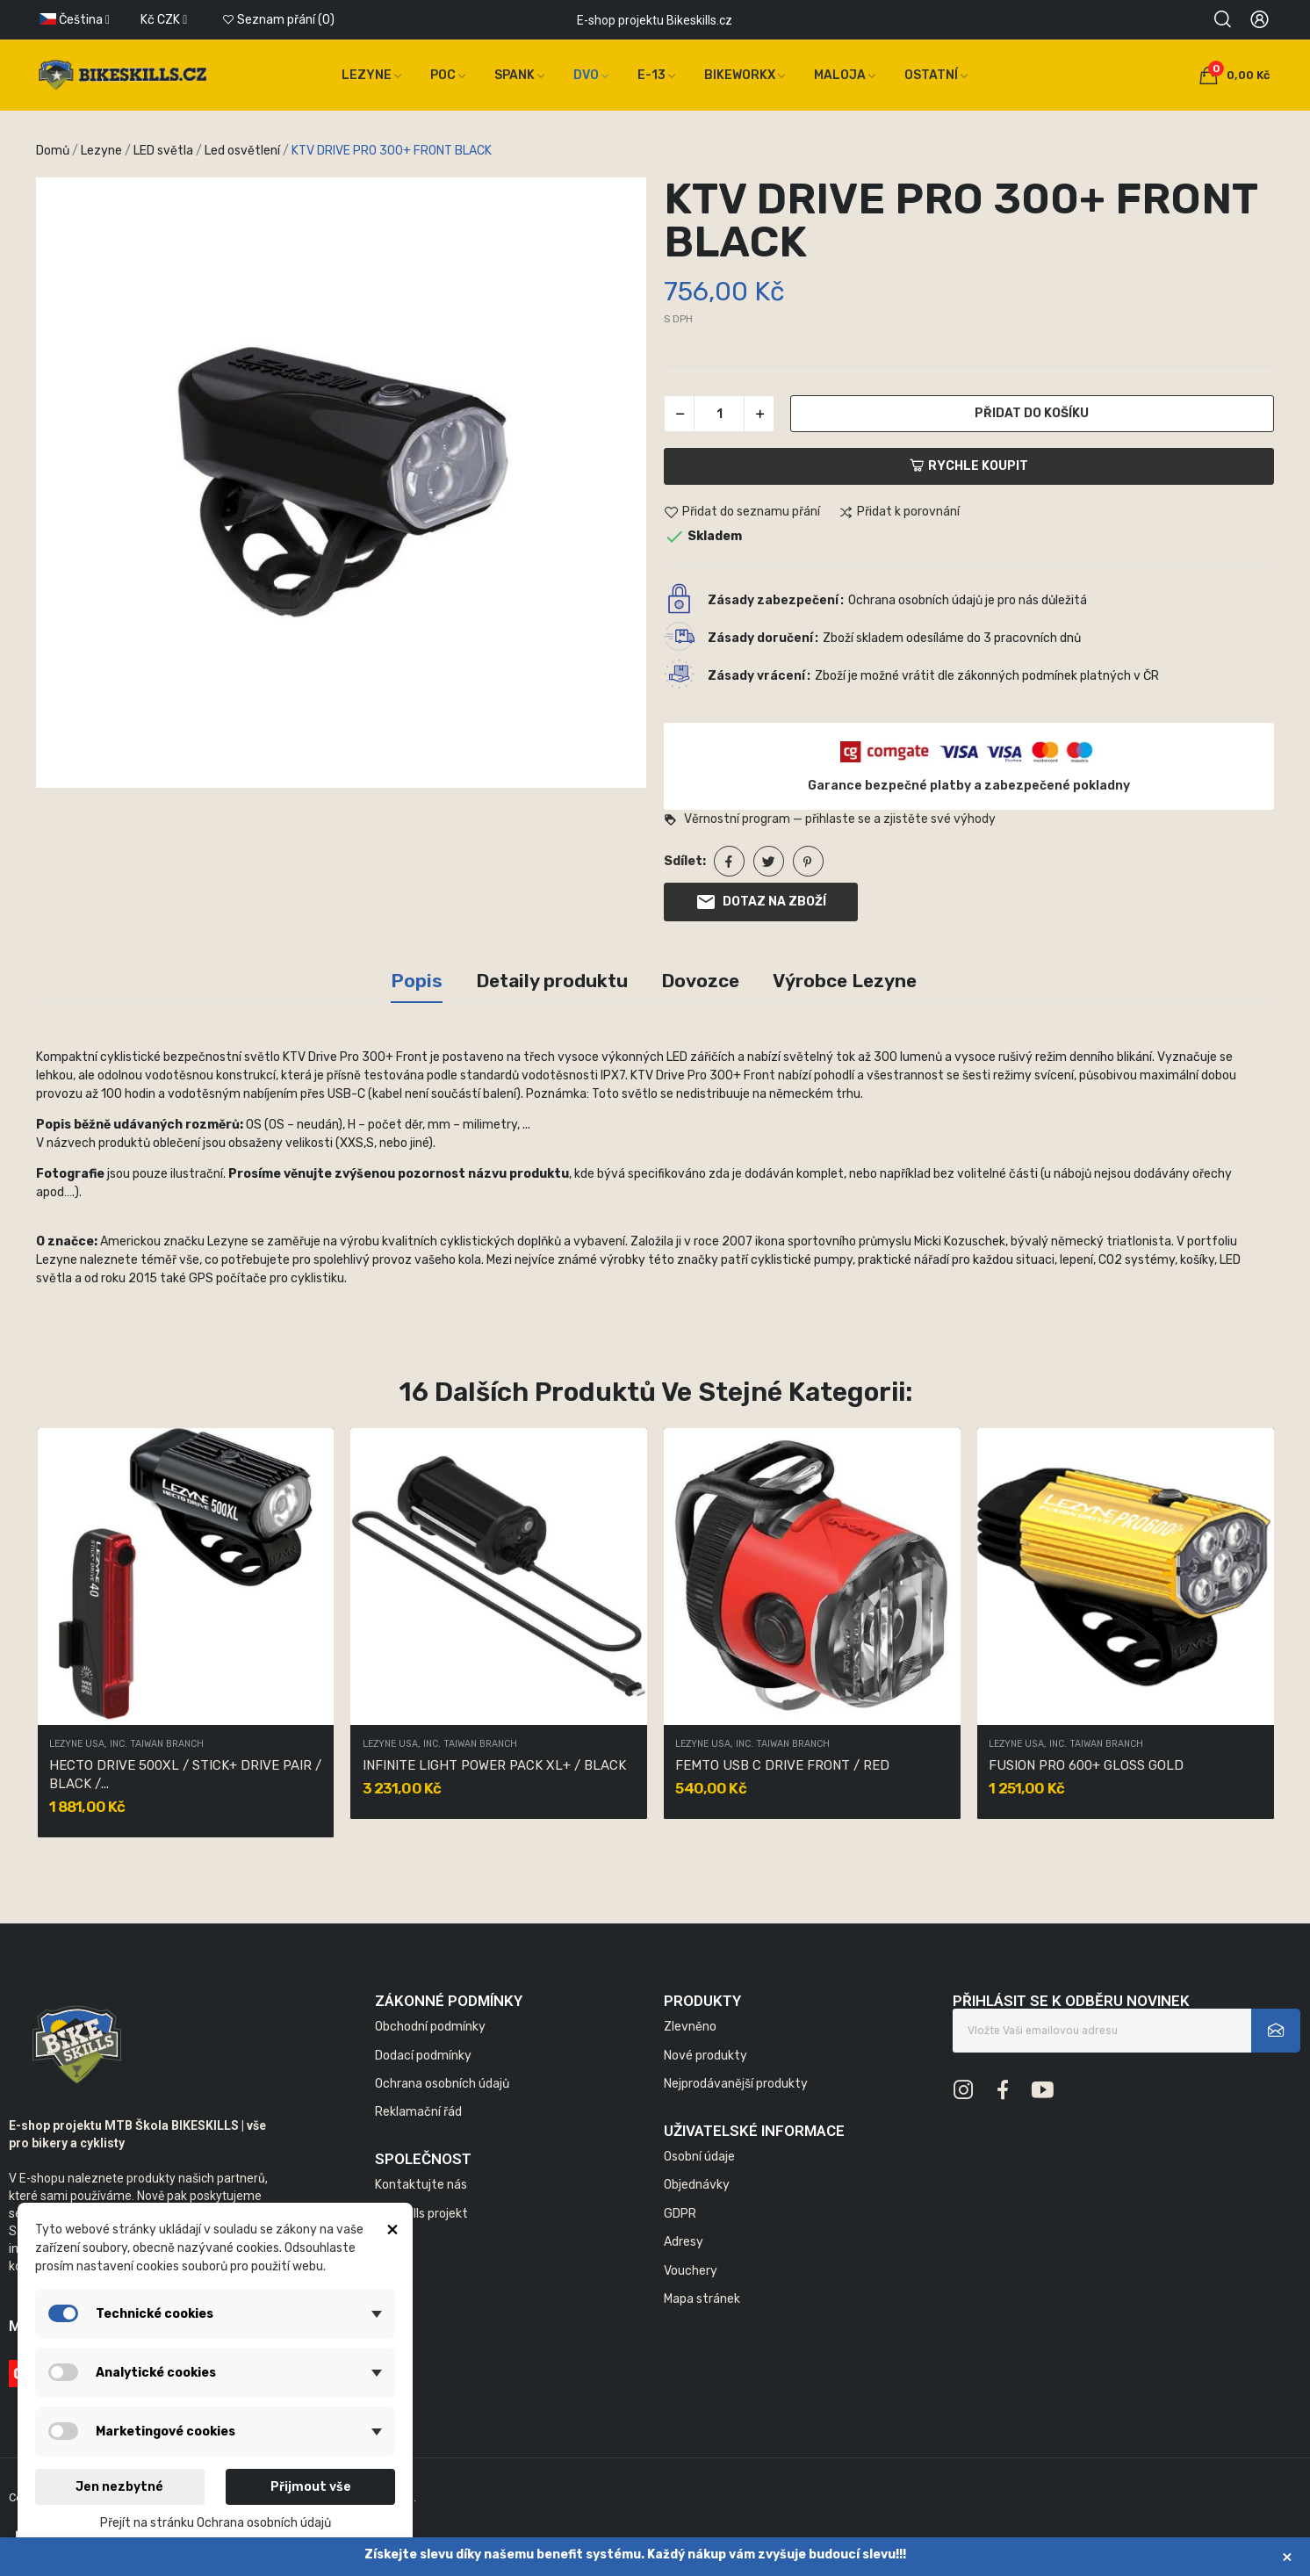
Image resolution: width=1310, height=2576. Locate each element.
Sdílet (729, 861)
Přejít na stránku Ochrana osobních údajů (215, 2522)
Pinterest (808, 861)
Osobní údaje (699, 2156)
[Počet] (719, 413)
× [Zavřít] (1287, 2556)
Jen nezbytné (119, 2486)
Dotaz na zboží (760, 902)
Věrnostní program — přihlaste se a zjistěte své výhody (830, 819)
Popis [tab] (417, 981)
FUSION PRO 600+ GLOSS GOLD (1086, 1765)
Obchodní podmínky (430, 2026)
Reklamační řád (418, 2111)
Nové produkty (705, 2055)
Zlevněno (690, 2026)
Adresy (683, 2241)
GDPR (680, 2213)
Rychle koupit (969, 465)
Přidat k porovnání (899, 513)
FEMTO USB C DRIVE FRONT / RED (782, 1765)
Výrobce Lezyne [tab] (845, 981)
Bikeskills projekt (421, 2213)
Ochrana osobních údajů (442, 2083)
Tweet (768, 861)
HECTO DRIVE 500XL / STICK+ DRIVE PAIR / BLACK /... (185, 1774)
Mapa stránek (702, 2298)
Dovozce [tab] (700, 981)
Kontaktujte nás (421, 2184)
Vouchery (690, 2270)
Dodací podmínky (423, 2055)
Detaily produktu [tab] (552, 981)
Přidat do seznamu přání (742, 513)
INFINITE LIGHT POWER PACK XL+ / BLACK (494, 1765)
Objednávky (697, 2184)
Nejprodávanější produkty (736, 2083)
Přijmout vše (310, 2486)
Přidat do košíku (1032, 413)
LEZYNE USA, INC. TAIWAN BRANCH (126, 1745)
